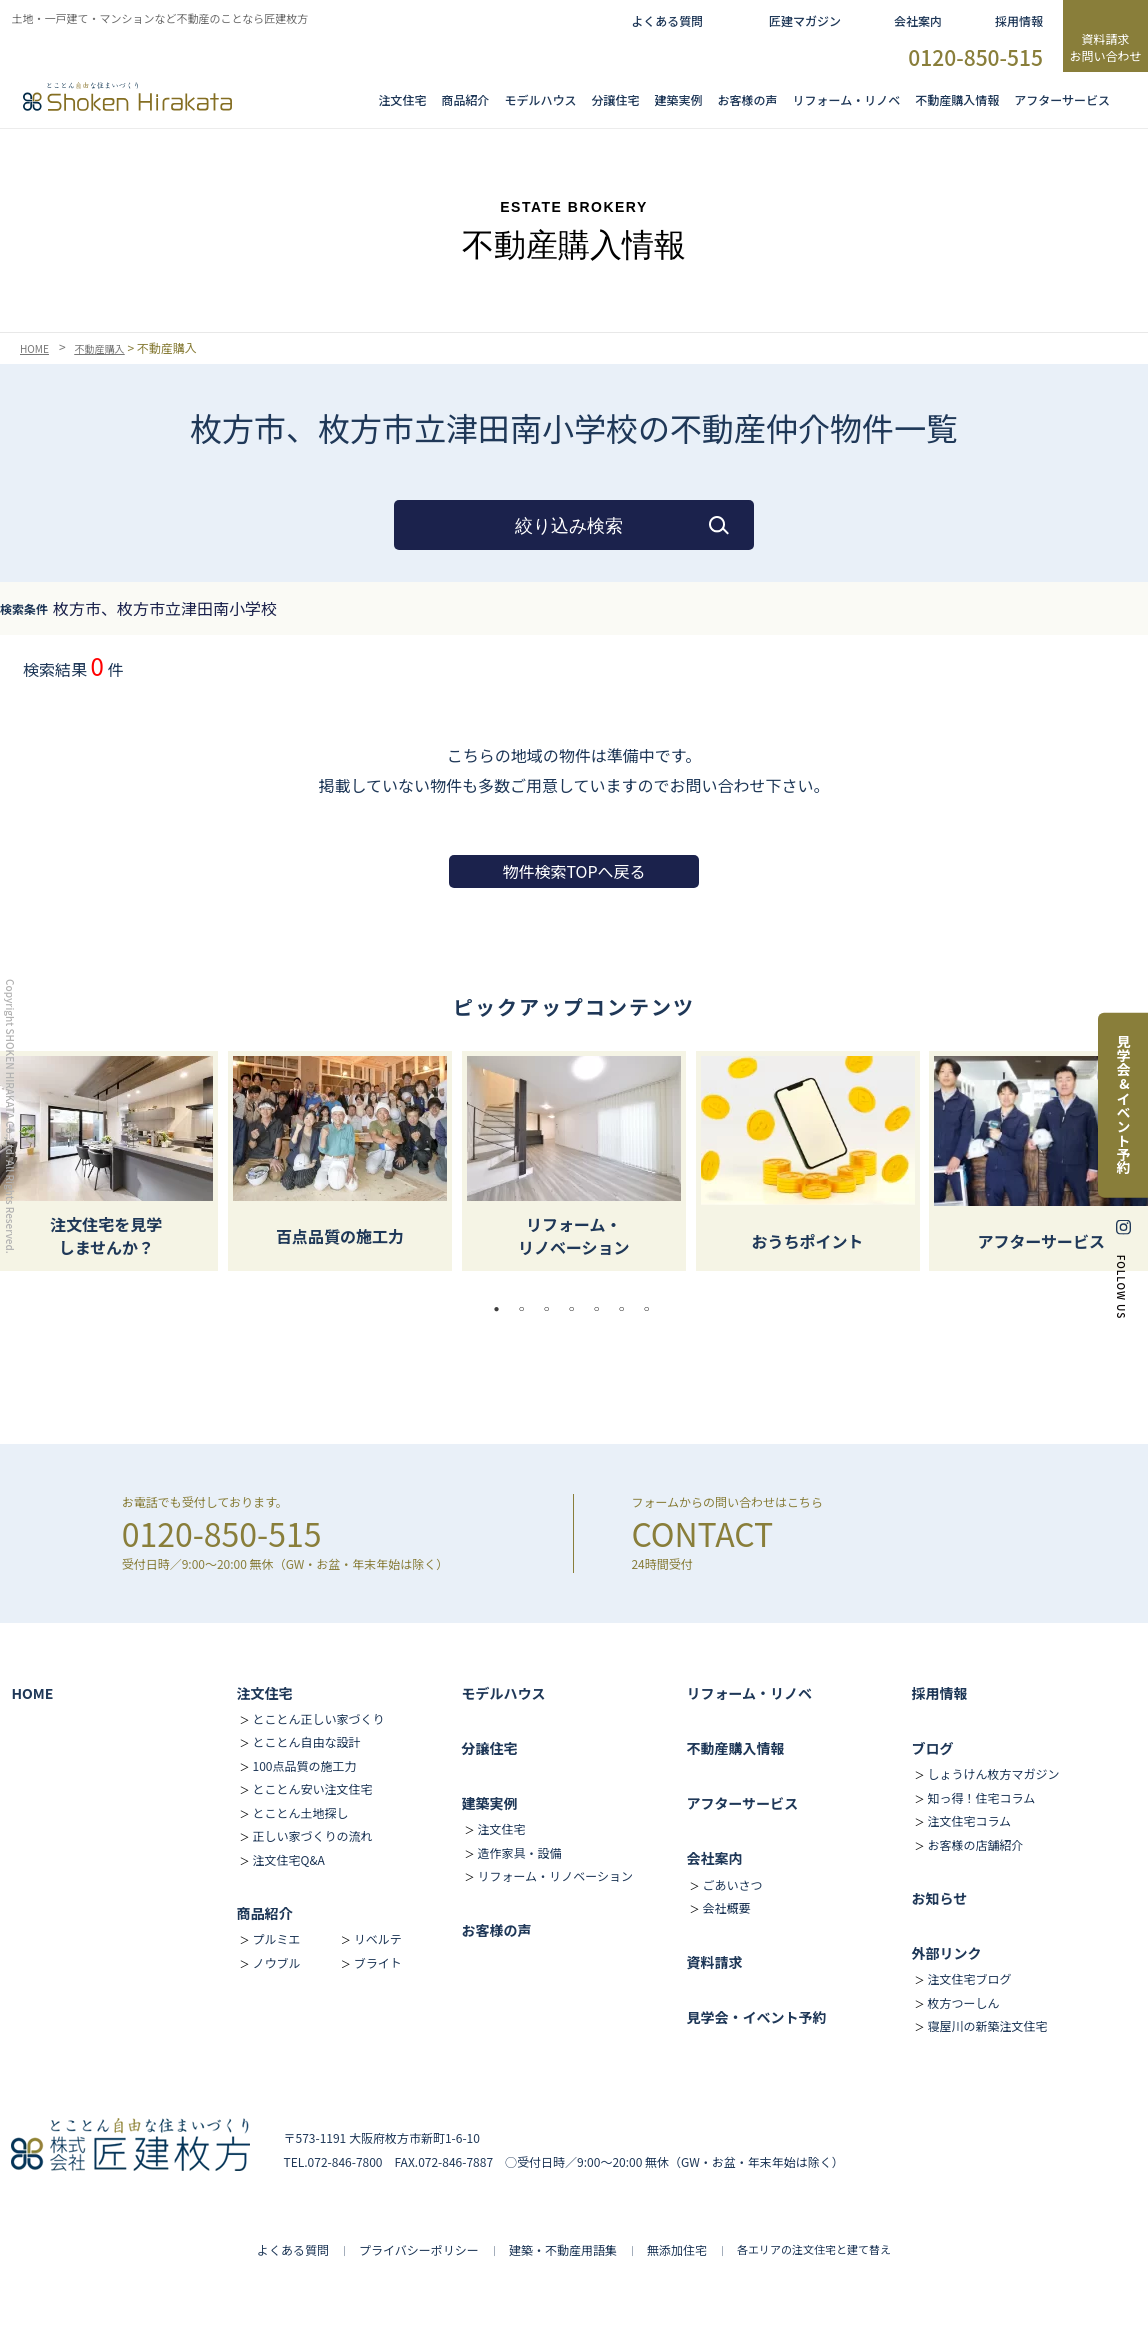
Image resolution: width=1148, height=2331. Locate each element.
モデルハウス (503, 1693)
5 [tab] (602, 1309)
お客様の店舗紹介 (975, 1844)
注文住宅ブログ (969, 1978)
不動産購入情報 (957, 99)
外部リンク (946, 1953)
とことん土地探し (300, 1812)
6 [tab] (627, 1309)
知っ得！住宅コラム (981, 1797)
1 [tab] (502, 1309)
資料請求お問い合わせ (1105, 47)
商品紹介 (466, 99)
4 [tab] (577, 1309)
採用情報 (1019, 20)
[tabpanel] (574, 1161)
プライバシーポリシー (419, 2249)
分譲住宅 (616, 99)
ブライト (378, 1962)
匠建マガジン (805, 20)
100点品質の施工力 (304, 1765)
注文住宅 (403, 99)
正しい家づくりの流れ (312, 1835)
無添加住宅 (677, 2249)
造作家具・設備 (519, 1852)
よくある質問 (667, 20)
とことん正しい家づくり (318, 1718)
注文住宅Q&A (288, 1859)
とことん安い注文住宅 (312, 1788)
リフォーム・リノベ (847, 99)
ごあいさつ (732, 1884)
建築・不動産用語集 (563, 2249)
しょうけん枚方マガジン (993, 1773)
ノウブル (276, 1962)
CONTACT (702, 1533)
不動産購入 (110, 348)
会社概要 (726, 1907)
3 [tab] (552, 1309)
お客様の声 (748, 99)
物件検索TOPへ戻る (573, 871)
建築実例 (679, 99)
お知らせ (939, 1898)
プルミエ (276, 1938)
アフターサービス (1062, 99)
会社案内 (918, 20)
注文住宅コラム (969, 1820)
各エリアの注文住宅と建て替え (814, 2249)
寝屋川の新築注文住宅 (987, 2025)
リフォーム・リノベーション (554, 1875)
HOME (37, 348)
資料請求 (714, 1962)
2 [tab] (527, 1309)
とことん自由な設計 (306, 1741)
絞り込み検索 (569, 526)
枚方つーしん (963, 2002)
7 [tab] (652, 1309)
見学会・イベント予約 (756, 2017)
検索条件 (24, 608)
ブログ (932, 1748)
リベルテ (378, 1938)
